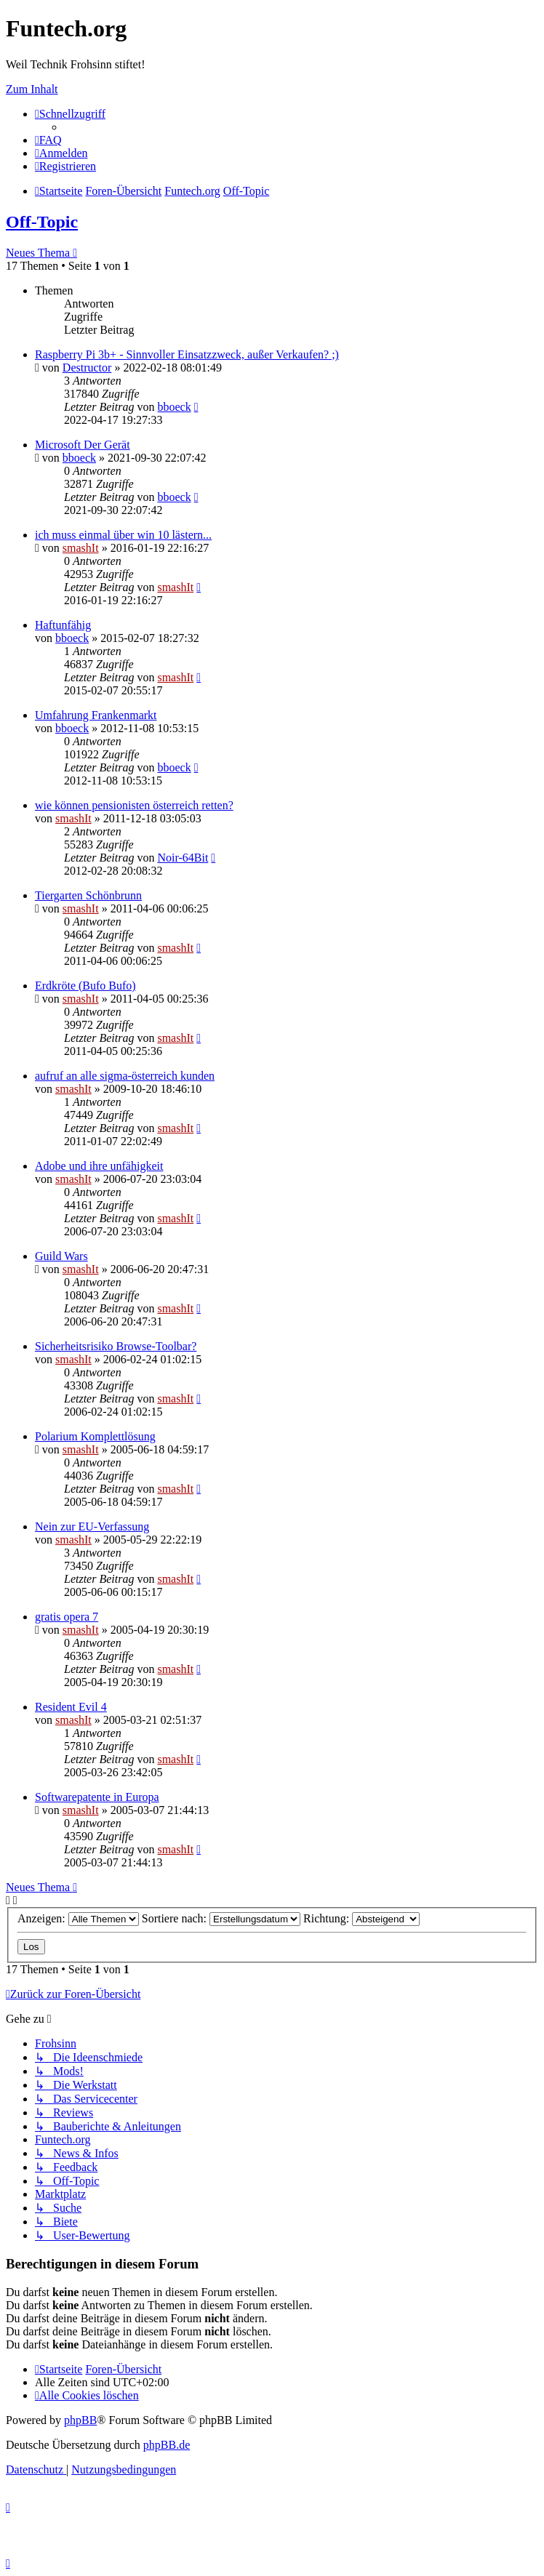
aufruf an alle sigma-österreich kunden (125, 1076)
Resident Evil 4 (71, 1707)
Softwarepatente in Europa (97, 1797)
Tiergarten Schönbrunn (88, 895)
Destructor (87, 367)
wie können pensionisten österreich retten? (134, 805)
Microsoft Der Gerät (82, 444)
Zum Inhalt (32, 89)
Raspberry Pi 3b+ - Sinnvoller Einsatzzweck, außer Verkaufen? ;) (187, 354)
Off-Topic (42, 221)
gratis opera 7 (66, 1616)
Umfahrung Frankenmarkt (96, 715)
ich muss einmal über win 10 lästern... (123, 535)
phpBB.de (166, 2445)
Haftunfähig (63, 625)
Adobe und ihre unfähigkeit (99, 1166)
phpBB (80, 2420)
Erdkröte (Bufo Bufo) (85, 985)
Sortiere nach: (221, 1918)
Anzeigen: (78, 1918)
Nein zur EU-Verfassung (92, 1526)
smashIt (81, 548)
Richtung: (361, 1918)
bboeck (174, 407)
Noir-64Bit (182, 857)
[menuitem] (48, 140)
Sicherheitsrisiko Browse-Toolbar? (115, 1346)
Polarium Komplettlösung (95, 1436)
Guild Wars (61, 1256)
